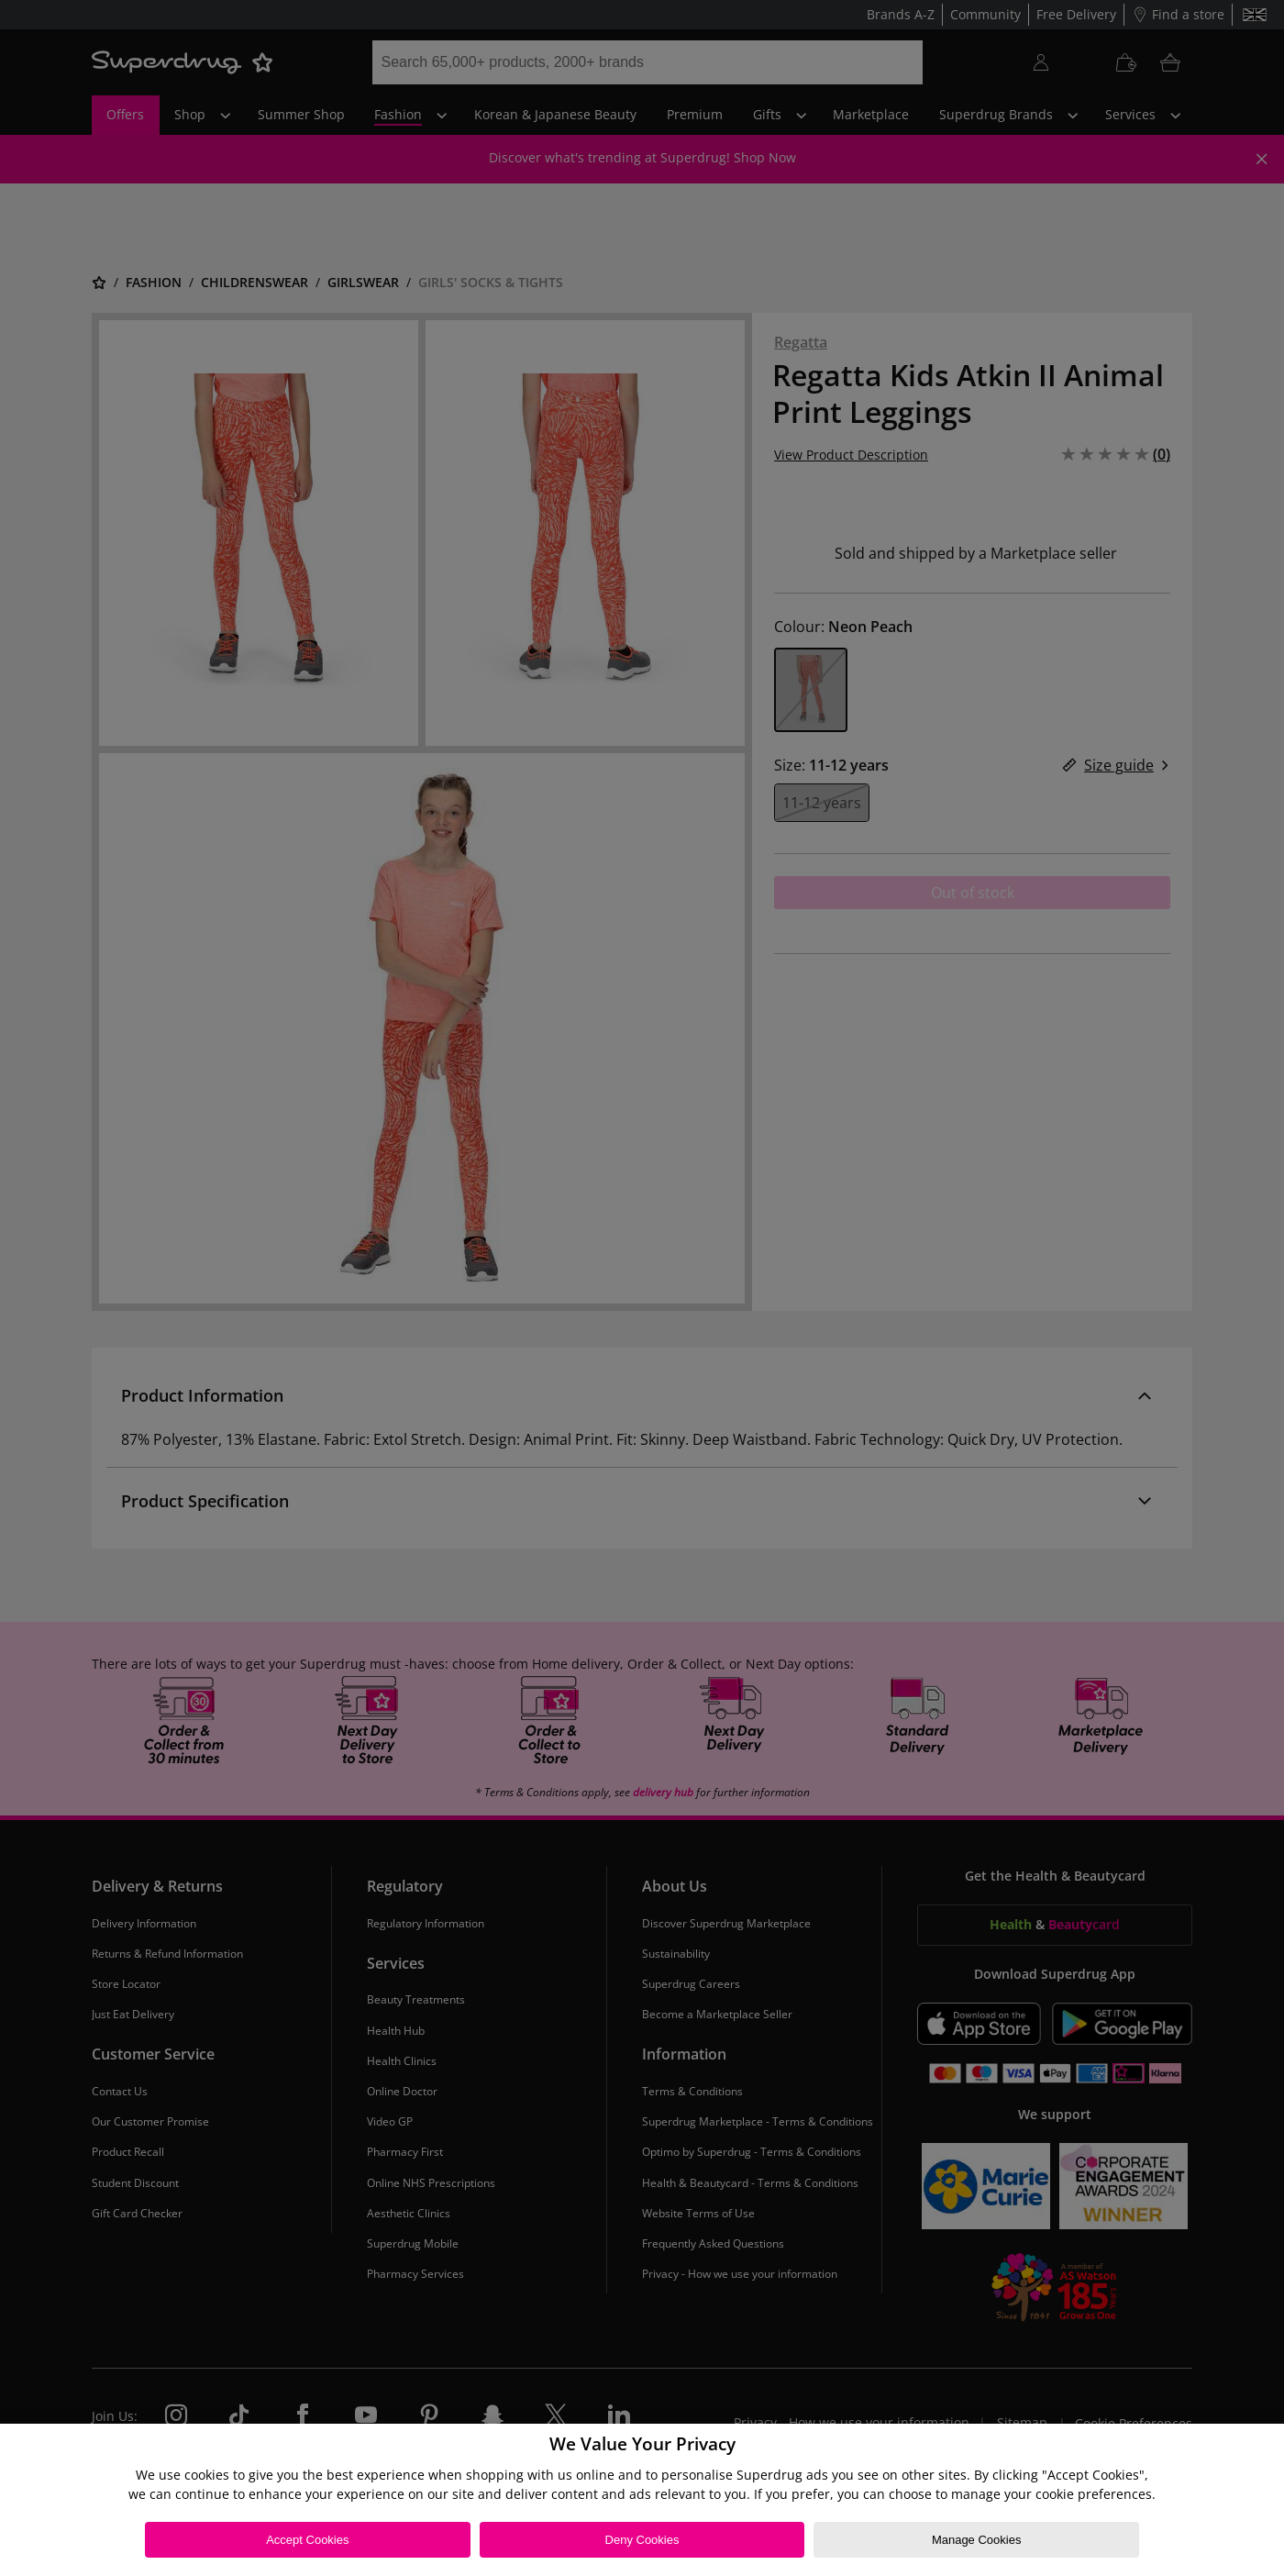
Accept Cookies (307, 2540)
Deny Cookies (642, 2540)
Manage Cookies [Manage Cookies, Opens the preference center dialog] (977, 2540)
